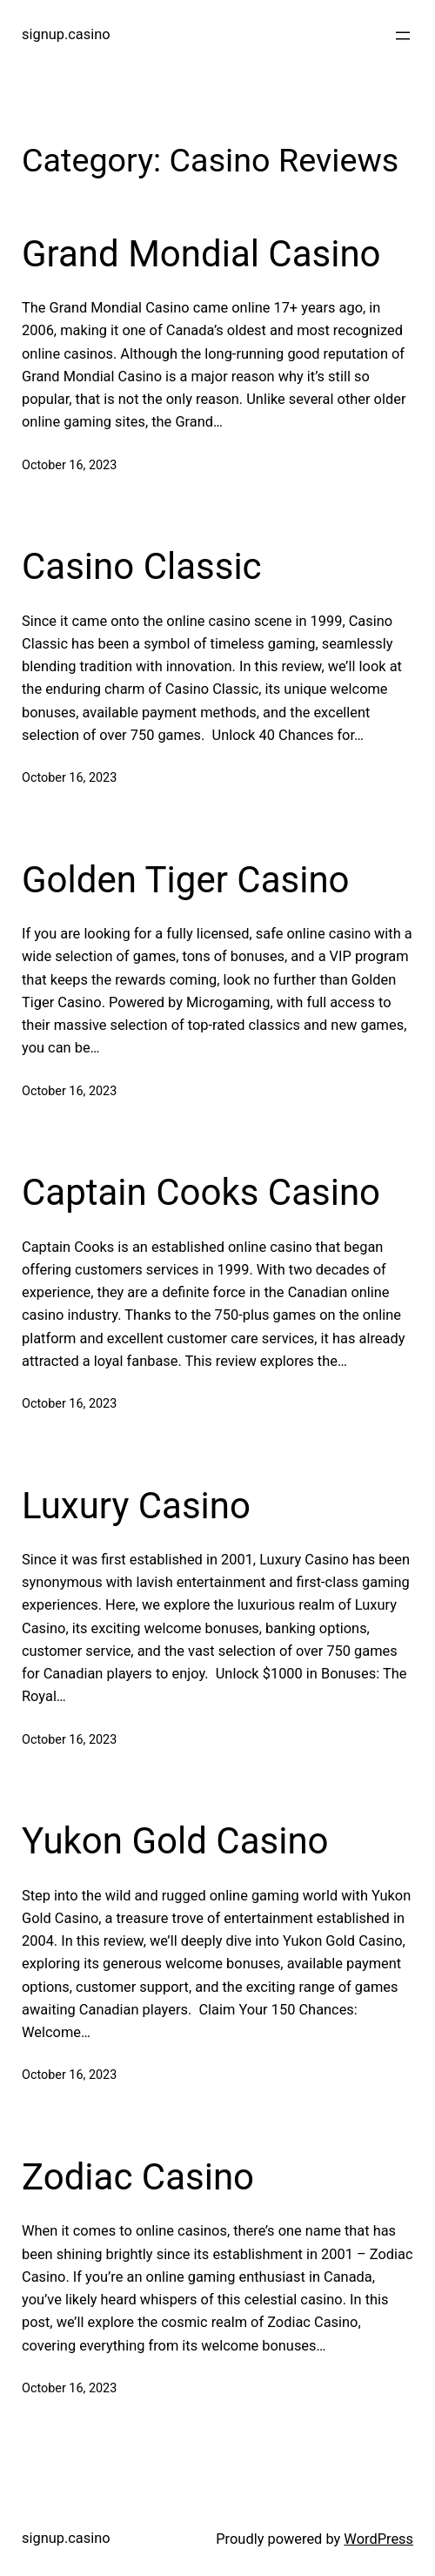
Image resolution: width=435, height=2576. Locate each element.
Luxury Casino (136, 1505)
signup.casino (66, 34)
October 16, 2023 (69, 465)
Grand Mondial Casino (201, 253)
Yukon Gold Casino (175, 1840)
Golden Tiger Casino (186, 879)
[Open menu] (402, 35)
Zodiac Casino (138, 2177)
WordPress (378, 2539)
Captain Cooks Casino (201, 1192)
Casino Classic (142, 566)
